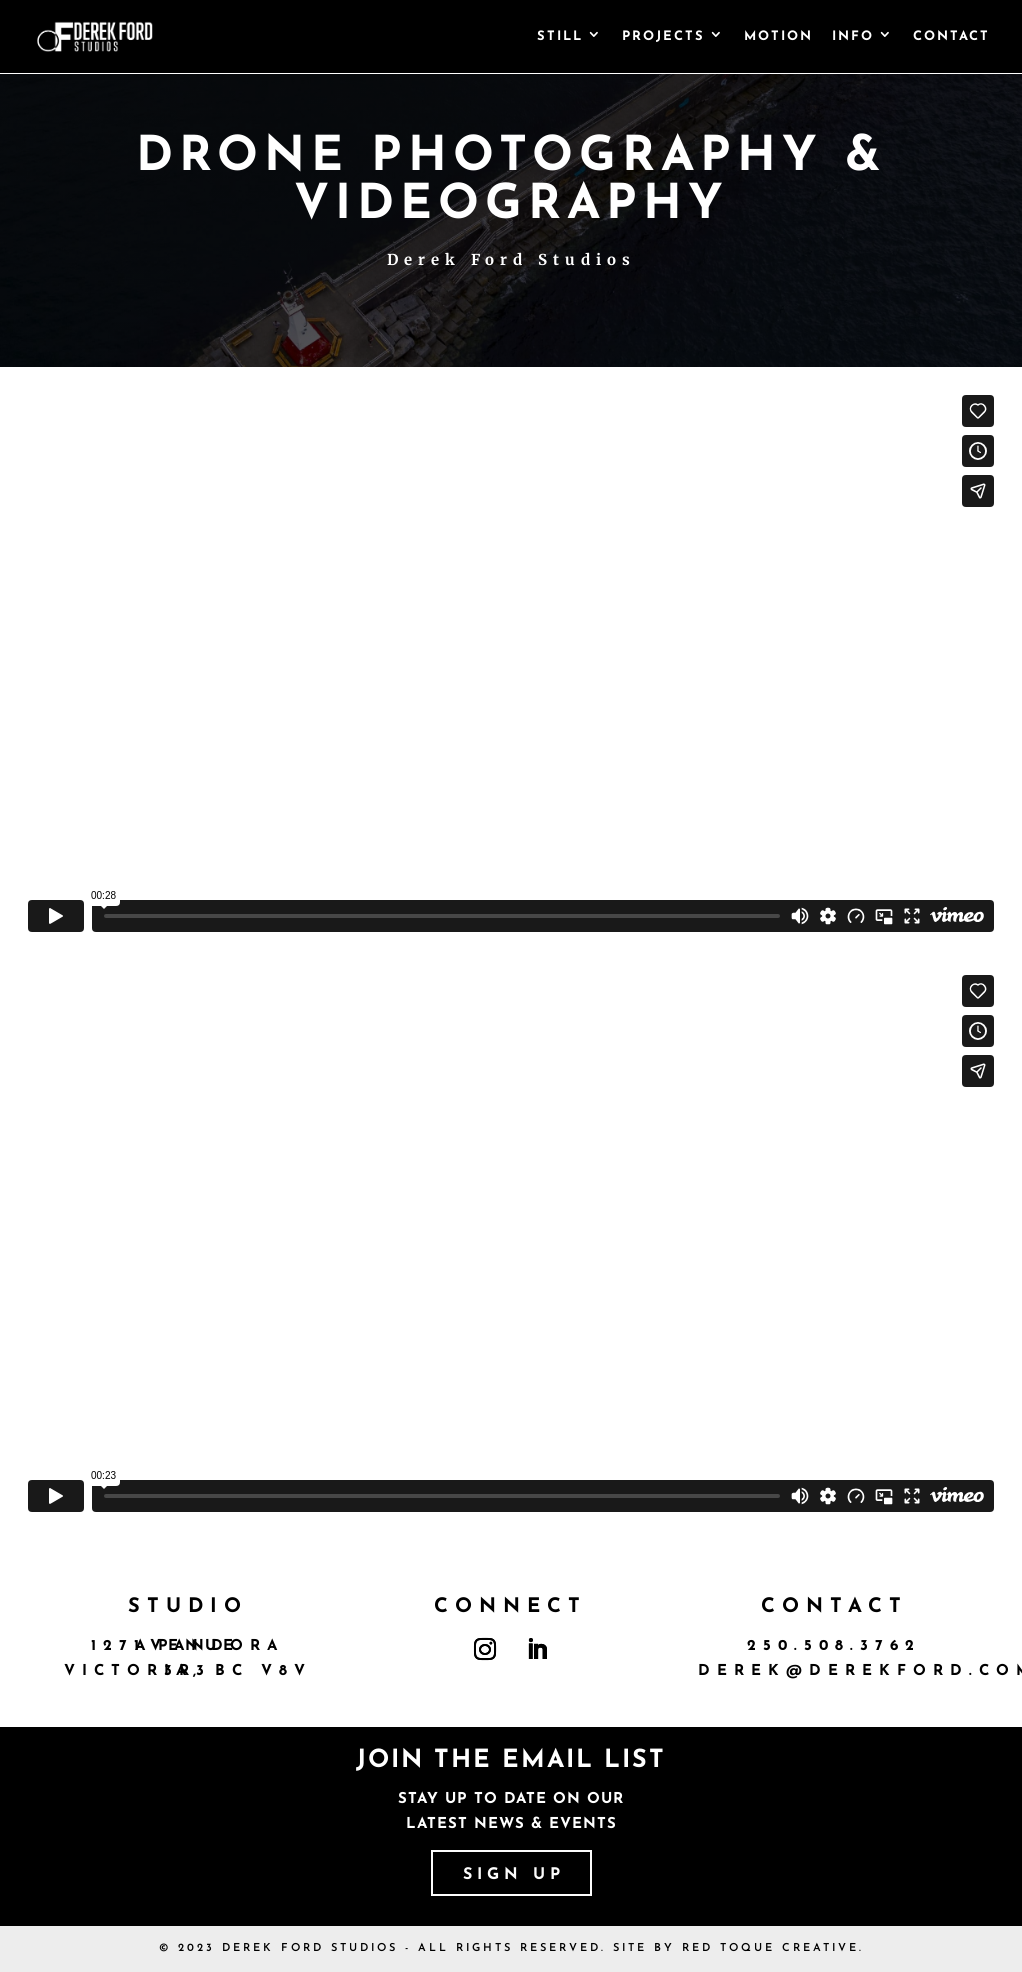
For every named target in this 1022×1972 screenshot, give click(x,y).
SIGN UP (514, 1875)
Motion (778, 36)
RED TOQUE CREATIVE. (773, 1948)
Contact (951, 36)
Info (853, 36)
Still (560, 36)
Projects (663, 36)
